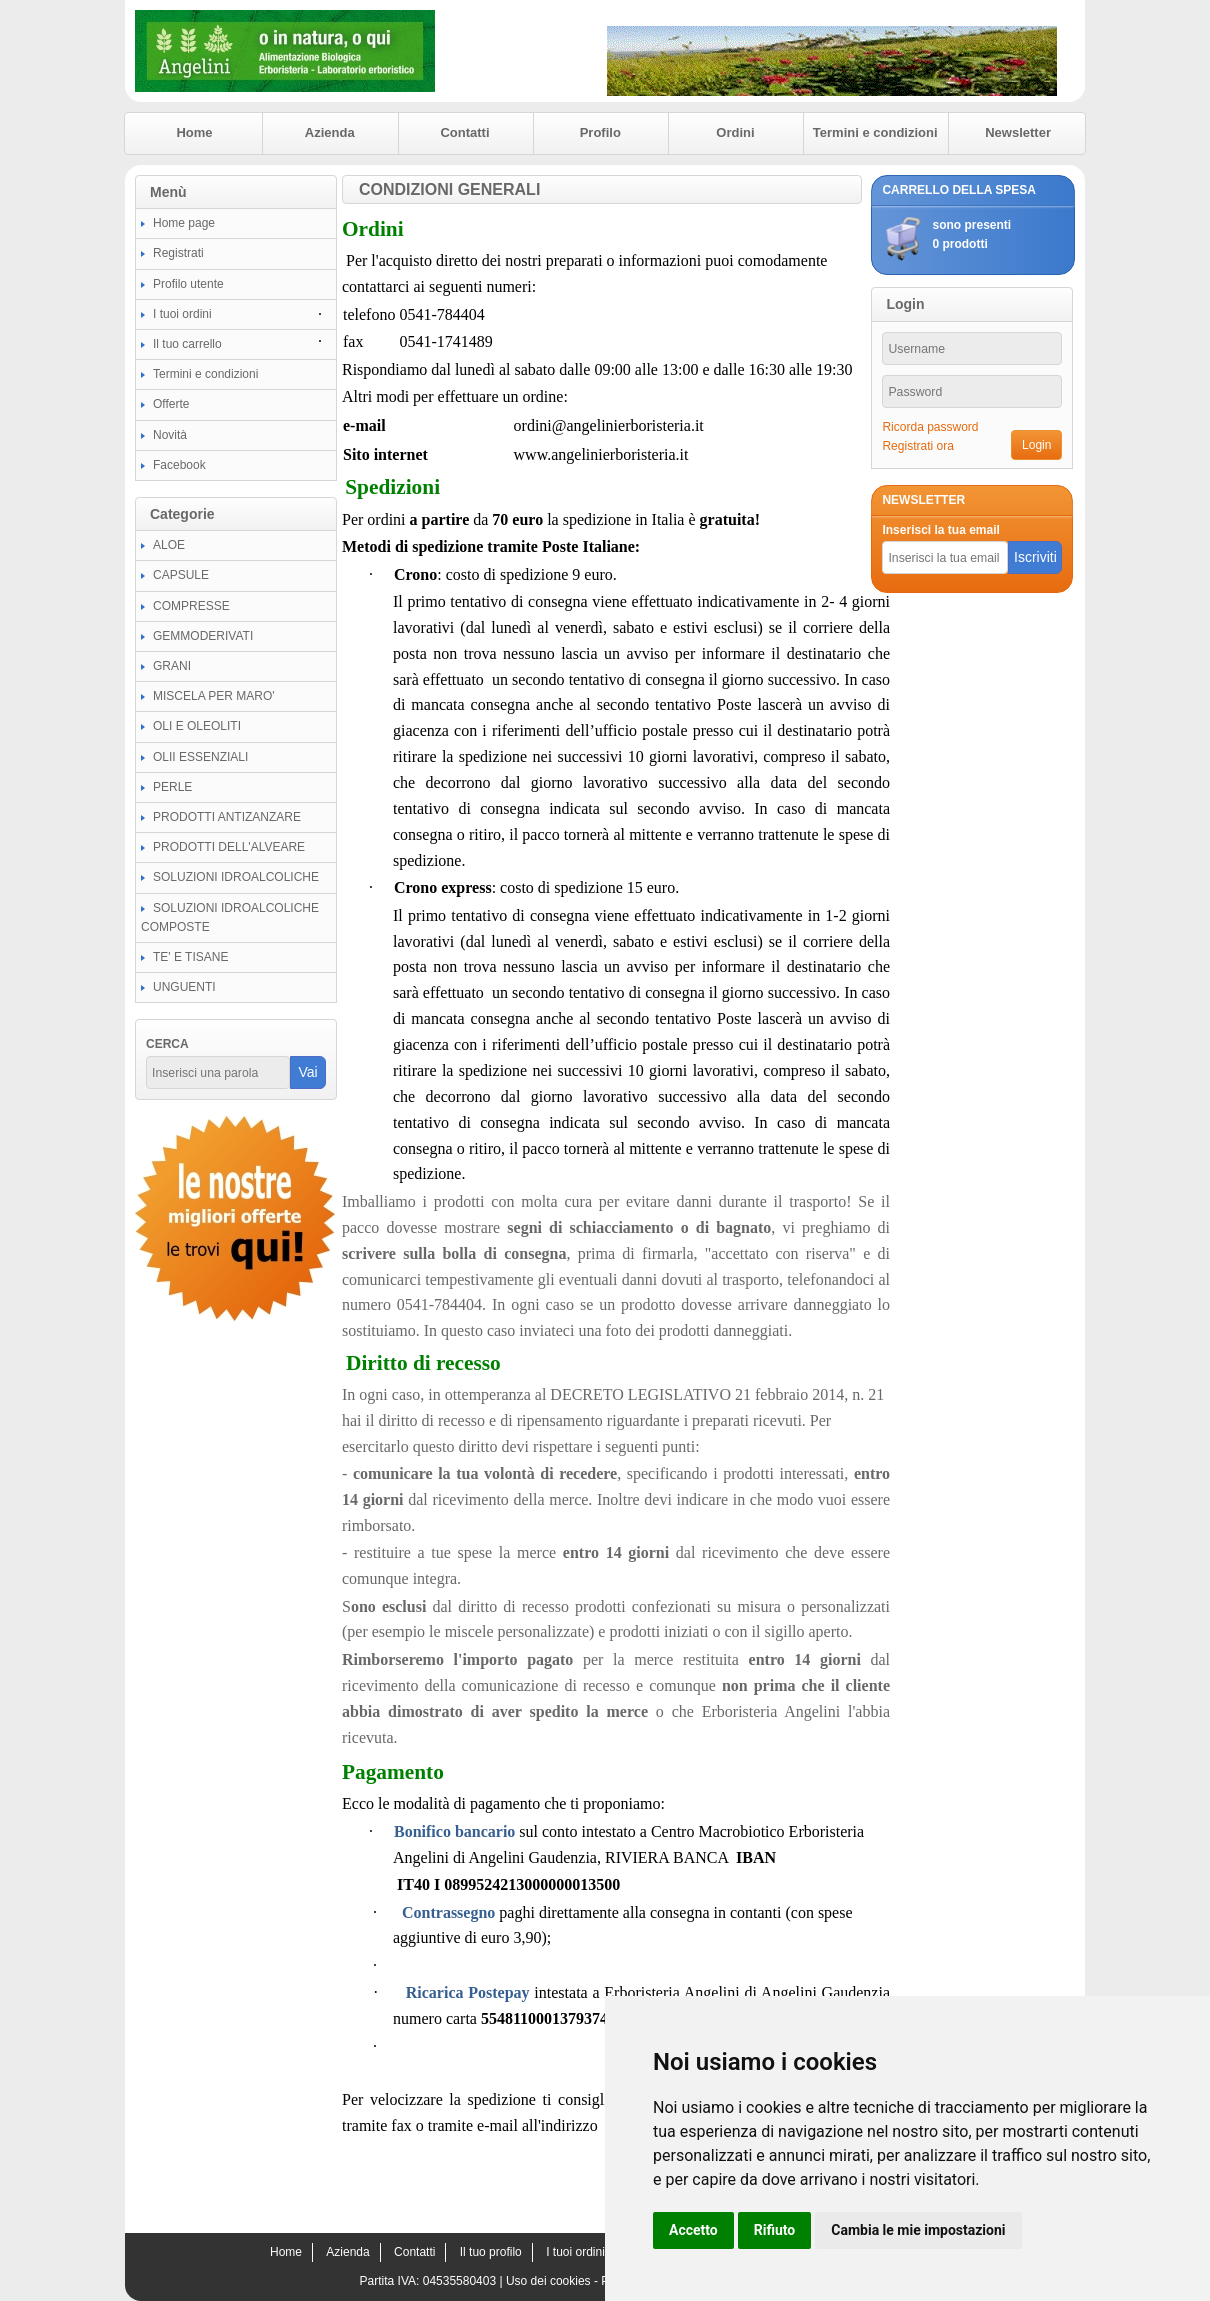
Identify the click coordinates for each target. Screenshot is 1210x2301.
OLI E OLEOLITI (197, 726)
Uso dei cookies (548, 2281)
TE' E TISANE (190, 957)
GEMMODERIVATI (203, 636)
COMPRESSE (191, 606)
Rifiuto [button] (775, 2230)
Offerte (171, 404)
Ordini (735, 132)
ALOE (169, 545)
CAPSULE (181, 575)
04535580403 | (464, 2281)
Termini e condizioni (875, 132)
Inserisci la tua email (940, 530)
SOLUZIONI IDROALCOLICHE (236, 877)
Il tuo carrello (187, 344)
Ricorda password (930, 427)
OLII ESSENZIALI (200, 757)
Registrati (178, 253)
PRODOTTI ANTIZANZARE (227, 817)
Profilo (600, 132)
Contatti (464, 132)
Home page (184, 223)
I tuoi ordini (182, 314)
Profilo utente (188, 284)
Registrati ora (917, 446)
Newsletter (1018, 132)
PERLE (172, 787)
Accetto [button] (693, 2230)
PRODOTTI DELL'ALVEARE (229, 847)
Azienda (330, 132)
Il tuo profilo (491, 2252)
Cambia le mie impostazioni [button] (918, 2230)
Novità (170, 435)
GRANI (172, 666)
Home (194, 132)
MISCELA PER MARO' (214, 696)
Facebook (179, 465)
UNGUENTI (184, 987)
